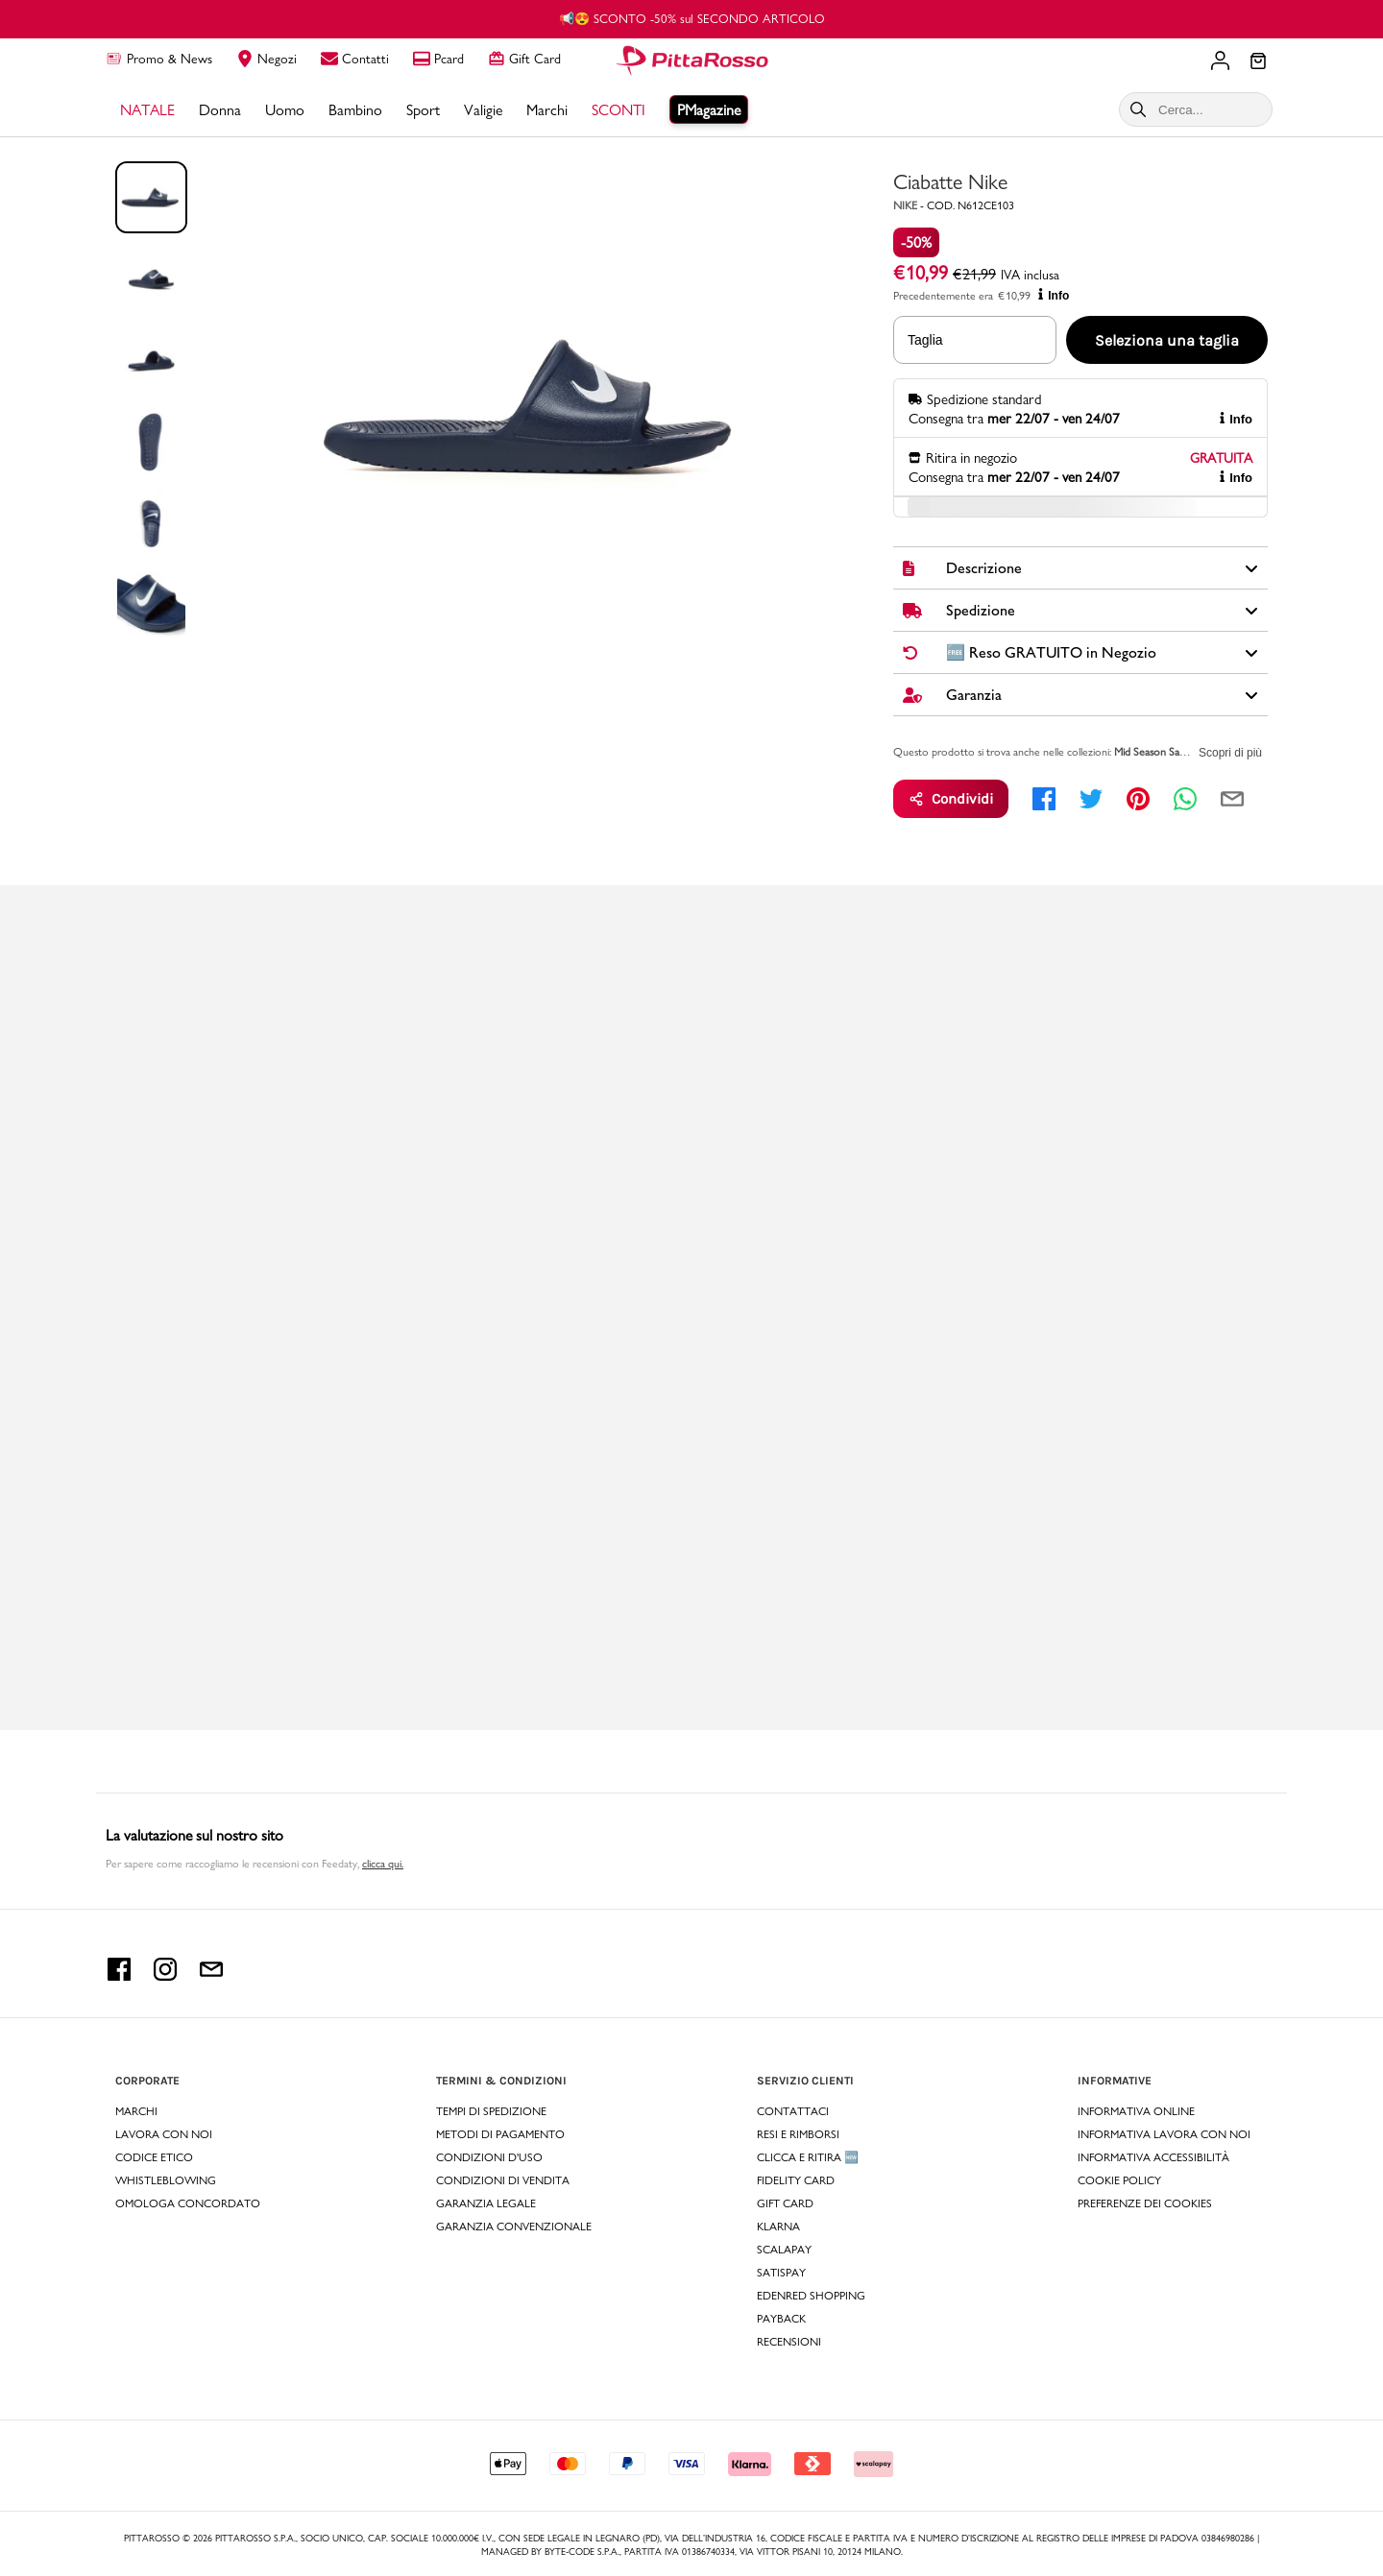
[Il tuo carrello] (1258, 62)
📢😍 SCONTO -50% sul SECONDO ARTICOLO (692, 18)
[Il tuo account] (1220, 60)
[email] (1232, 798)
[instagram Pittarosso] (165, 1975)
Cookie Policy (1119, 2180)
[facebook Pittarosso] (119, 1975)
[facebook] (1043, 798)
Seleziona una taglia (1167, 340)
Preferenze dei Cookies (1145, 2203)
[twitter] (1091, 798)
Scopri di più (1230, 752)
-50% (916, 242)
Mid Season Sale (1150, 751)
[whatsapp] (1185, 798)
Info (1053, 295)
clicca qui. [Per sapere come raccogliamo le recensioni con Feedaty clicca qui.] (382, 1863)
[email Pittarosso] (211, 1975)
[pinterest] (1138, 798)
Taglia (925, 340)
